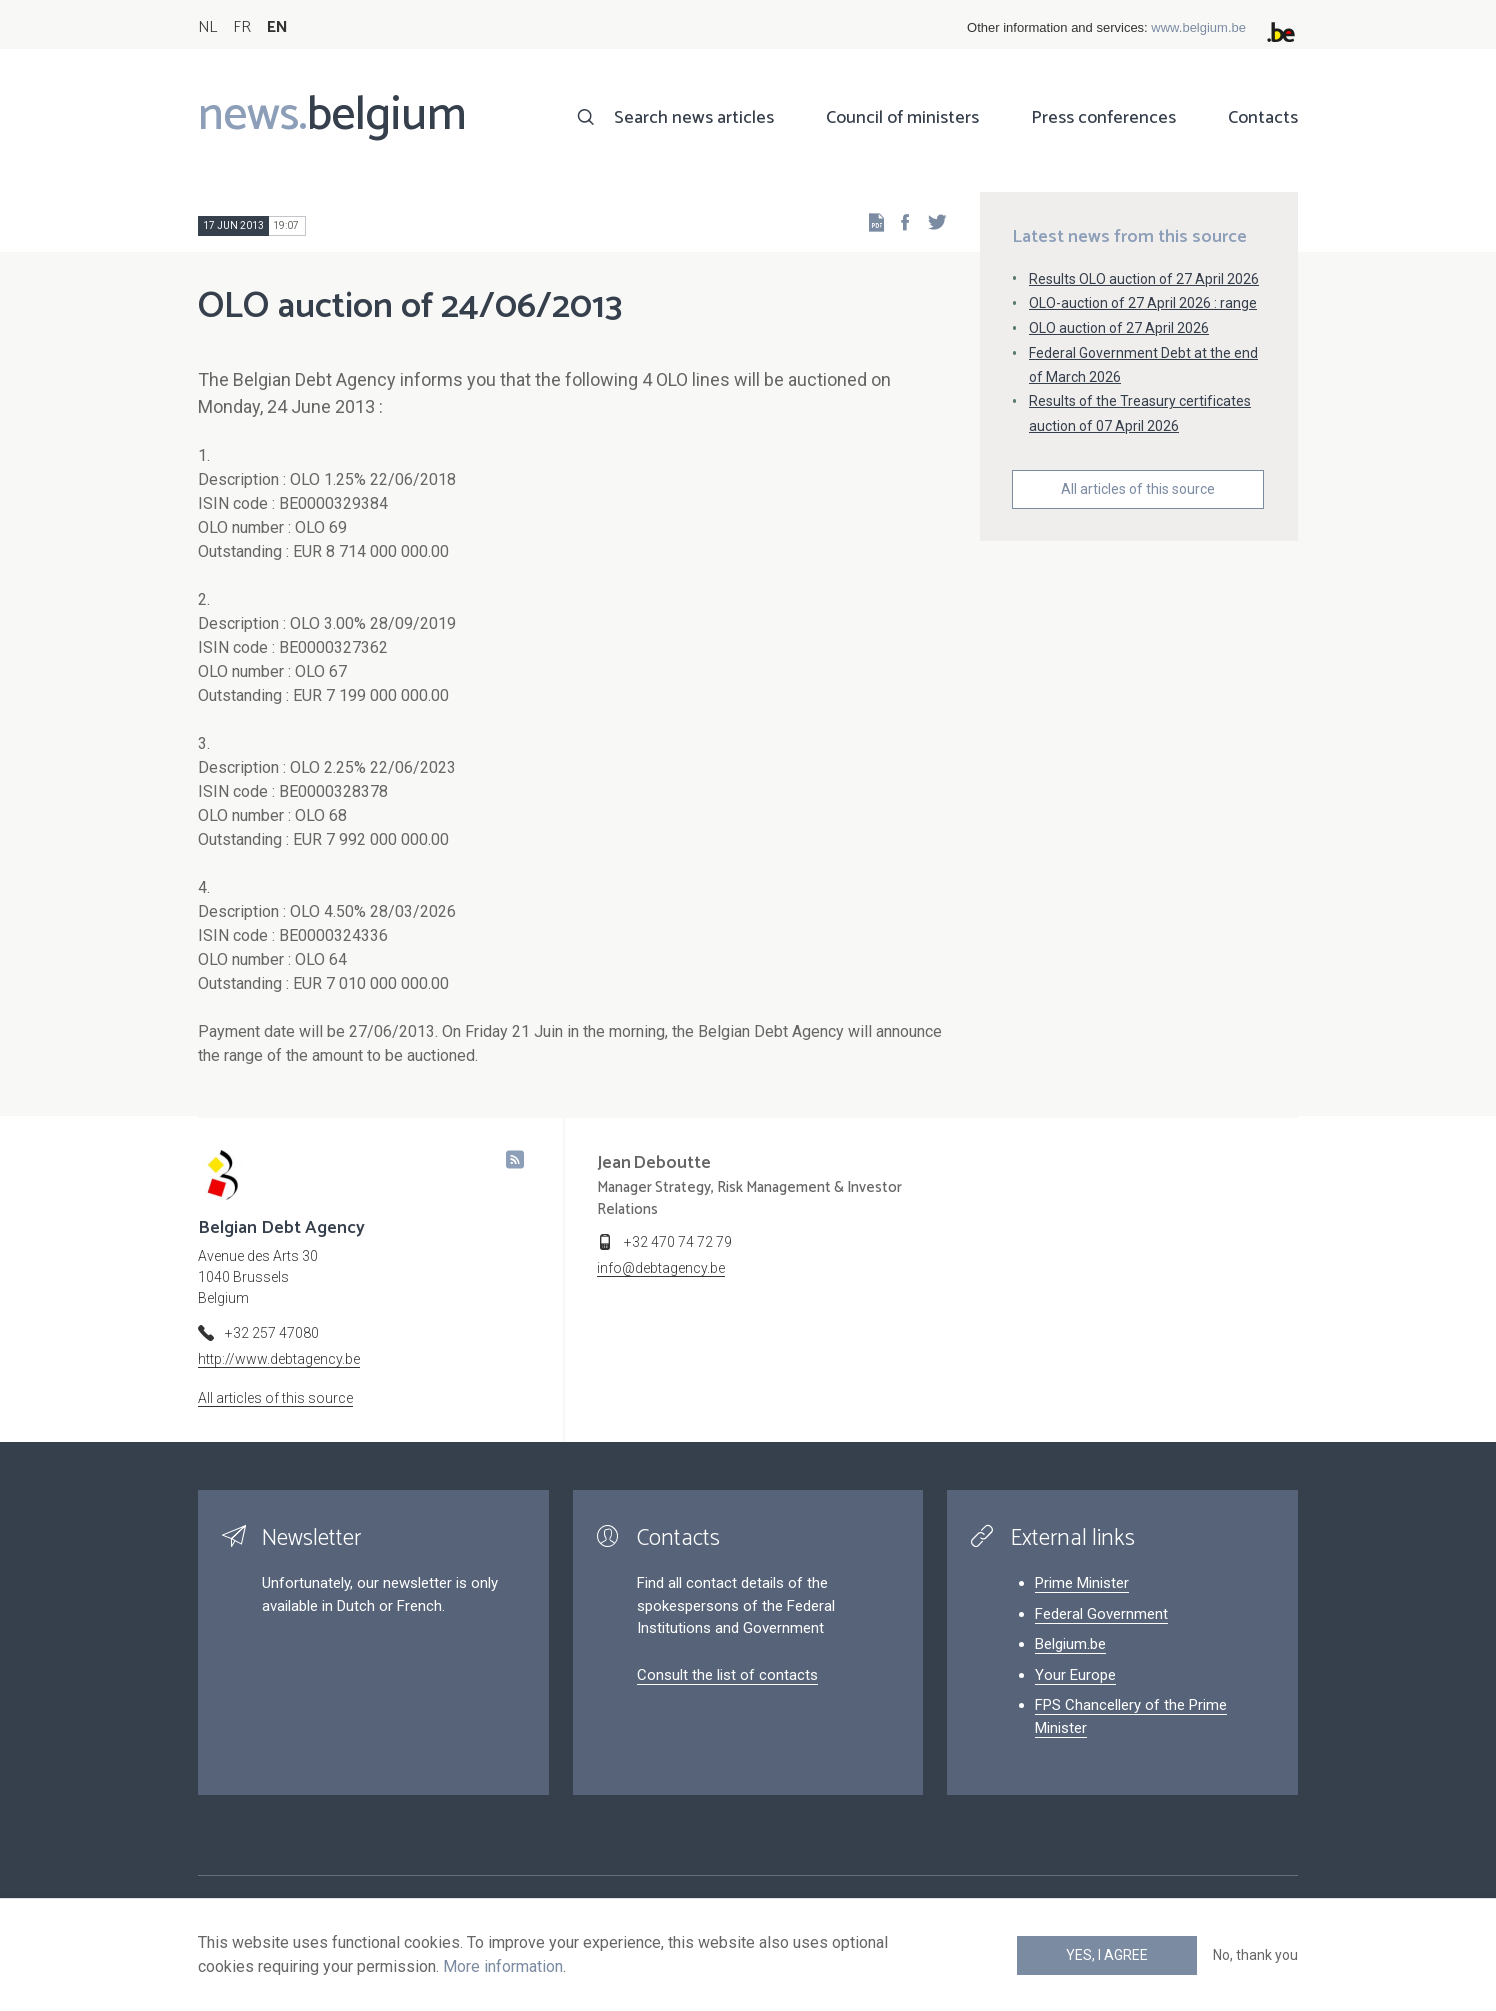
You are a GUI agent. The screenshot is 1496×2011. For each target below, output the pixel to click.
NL (207, 27)
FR (242, 27)
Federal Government (1101, 1614)
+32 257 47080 (272, 1333)
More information (503, 1966)
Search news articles (694, 118)
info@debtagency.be (661, 1268)
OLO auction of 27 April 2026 (1119, 328)
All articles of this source (1138, 489)
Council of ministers (902, 118)
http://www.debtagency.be (279, 1359)
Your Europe (1075, 1675)
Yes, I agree (1107, 1955)
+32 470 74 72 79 (678, 1242)
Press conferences (1103, 118)
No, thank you (1255, 1955)
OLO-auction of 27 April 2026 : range (1143, 303)
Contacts (1263, 118)
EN (277, 27)
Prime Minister (1082, 1583)
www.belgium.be (1198, 27)
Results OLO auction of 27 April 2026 (1144, 279)
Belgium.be (1070, 1644)
